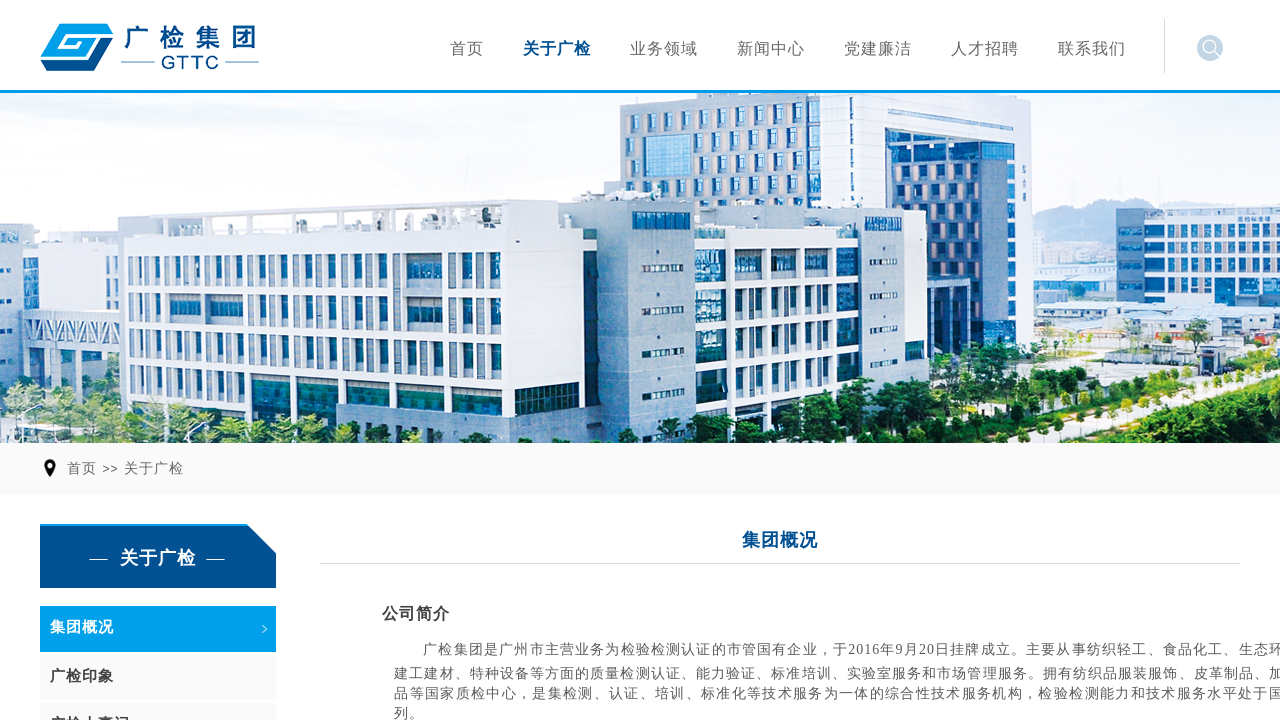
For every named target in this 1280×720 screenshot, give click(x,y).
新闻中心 (771, 48)
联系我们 (1092, 48)
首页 (82, 468)
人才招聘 (985, 48)
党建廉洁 (878, 48)
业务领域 (664, 48)
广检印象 (82, 676)
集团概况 (82, 627)
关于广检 (154, 468)
